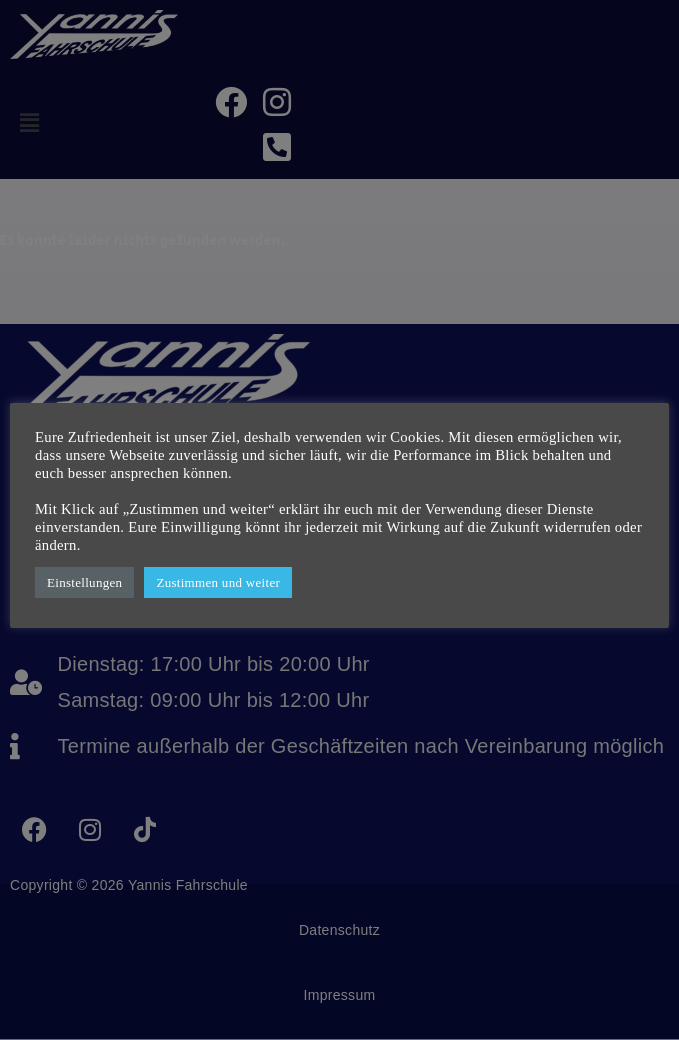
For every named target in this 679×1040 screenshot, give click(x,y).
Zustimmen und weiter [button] (218, 582)
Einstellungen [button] (84, 582)
